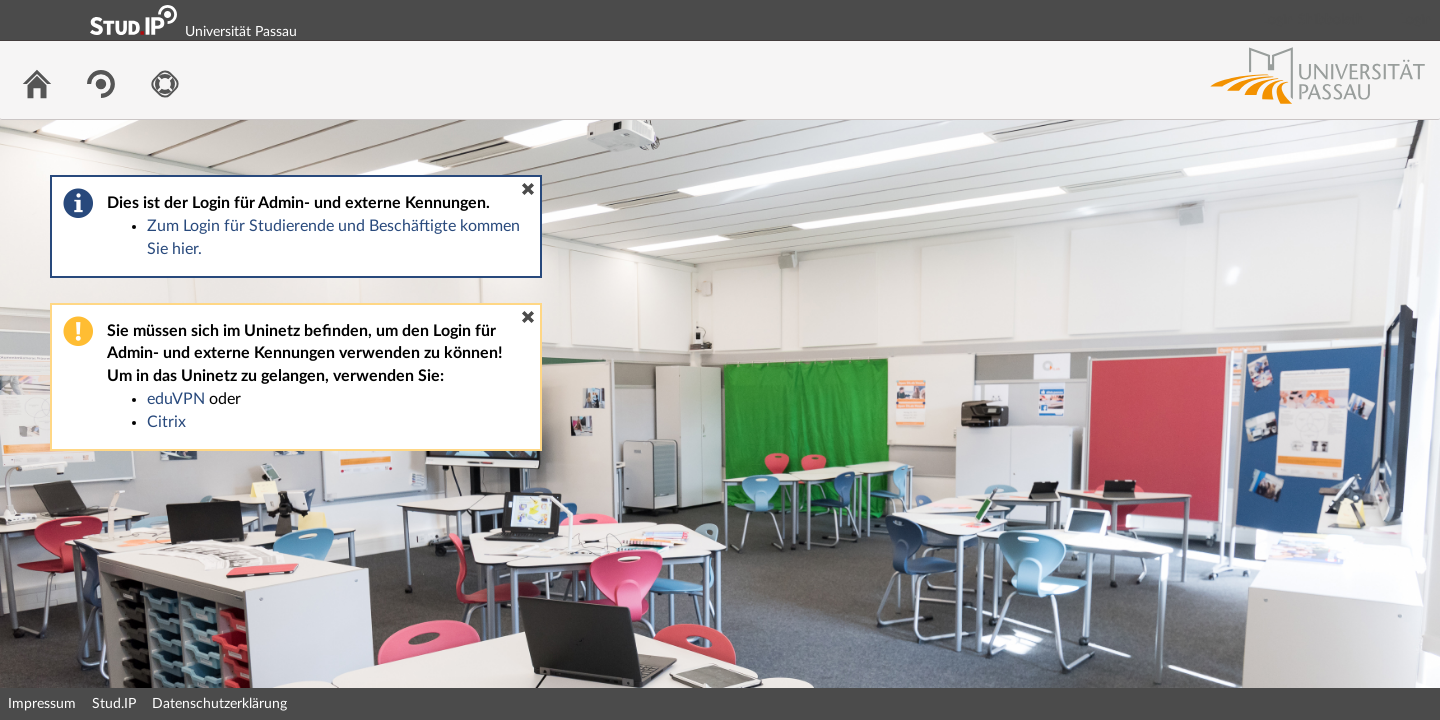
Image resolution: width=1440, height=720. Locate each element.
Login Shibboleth (1313, 20)
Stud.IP (114, 704)
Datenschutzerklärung (219, 704)
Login (1416, 20)
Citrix (166, 422)
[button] (528, 189)
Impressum (42, 704)
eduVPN (176, 399)
